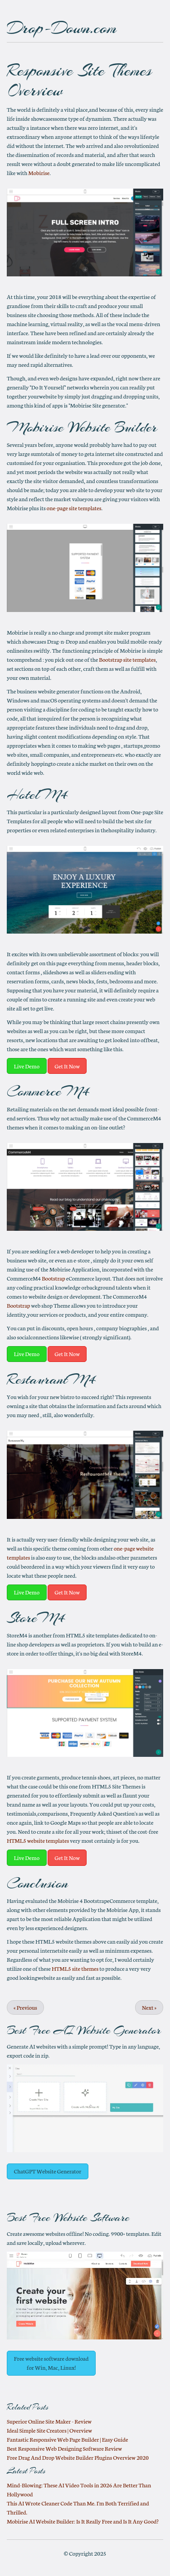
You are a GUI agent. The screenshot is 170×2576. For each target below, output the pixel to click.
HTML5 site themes (75, 1968)
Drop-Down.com (62, 28)
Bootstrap (53, 1278)
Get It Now (67, 1066)
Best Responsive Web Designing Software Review (64, 2448)
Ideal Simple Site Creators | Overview (49, 2430)
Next (149, 2007)
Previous (25, 2007)
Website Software (91, 2217)
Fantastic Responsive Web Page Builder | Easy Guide (67, 2439)
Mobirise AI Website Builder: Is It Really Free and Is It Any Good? (83, 2521)
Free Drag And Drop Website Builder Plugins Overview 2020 (78, 2457)
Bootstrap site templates (127, 659)
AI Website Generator (107, 2030)
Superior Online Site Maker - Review (49, 2421)
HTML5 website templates (38, 1840)
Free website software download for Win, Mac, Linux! (51, 2362)
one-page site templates (74, 508)
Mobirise (38, 172)
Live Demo (26, 1066)
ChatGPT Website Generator (48, 2171)
